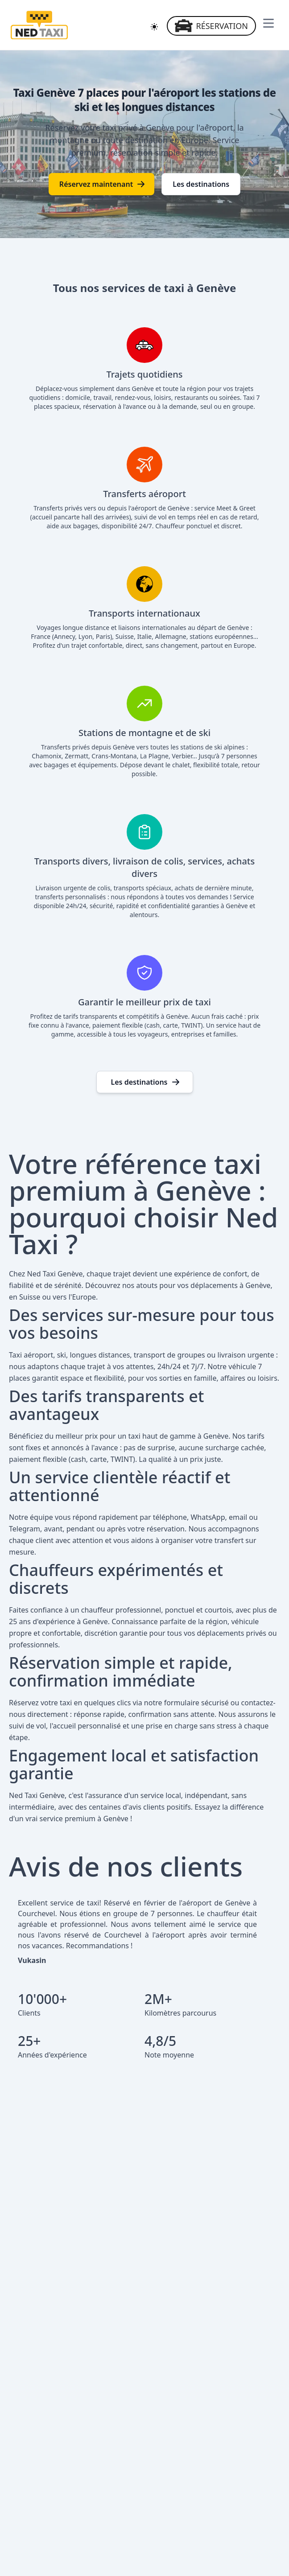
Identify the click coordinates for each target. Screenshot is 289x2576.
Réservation (211, 26)
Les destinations (201, 184)
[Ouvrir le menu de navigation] (268, 23)
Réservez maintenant (102, 184)
